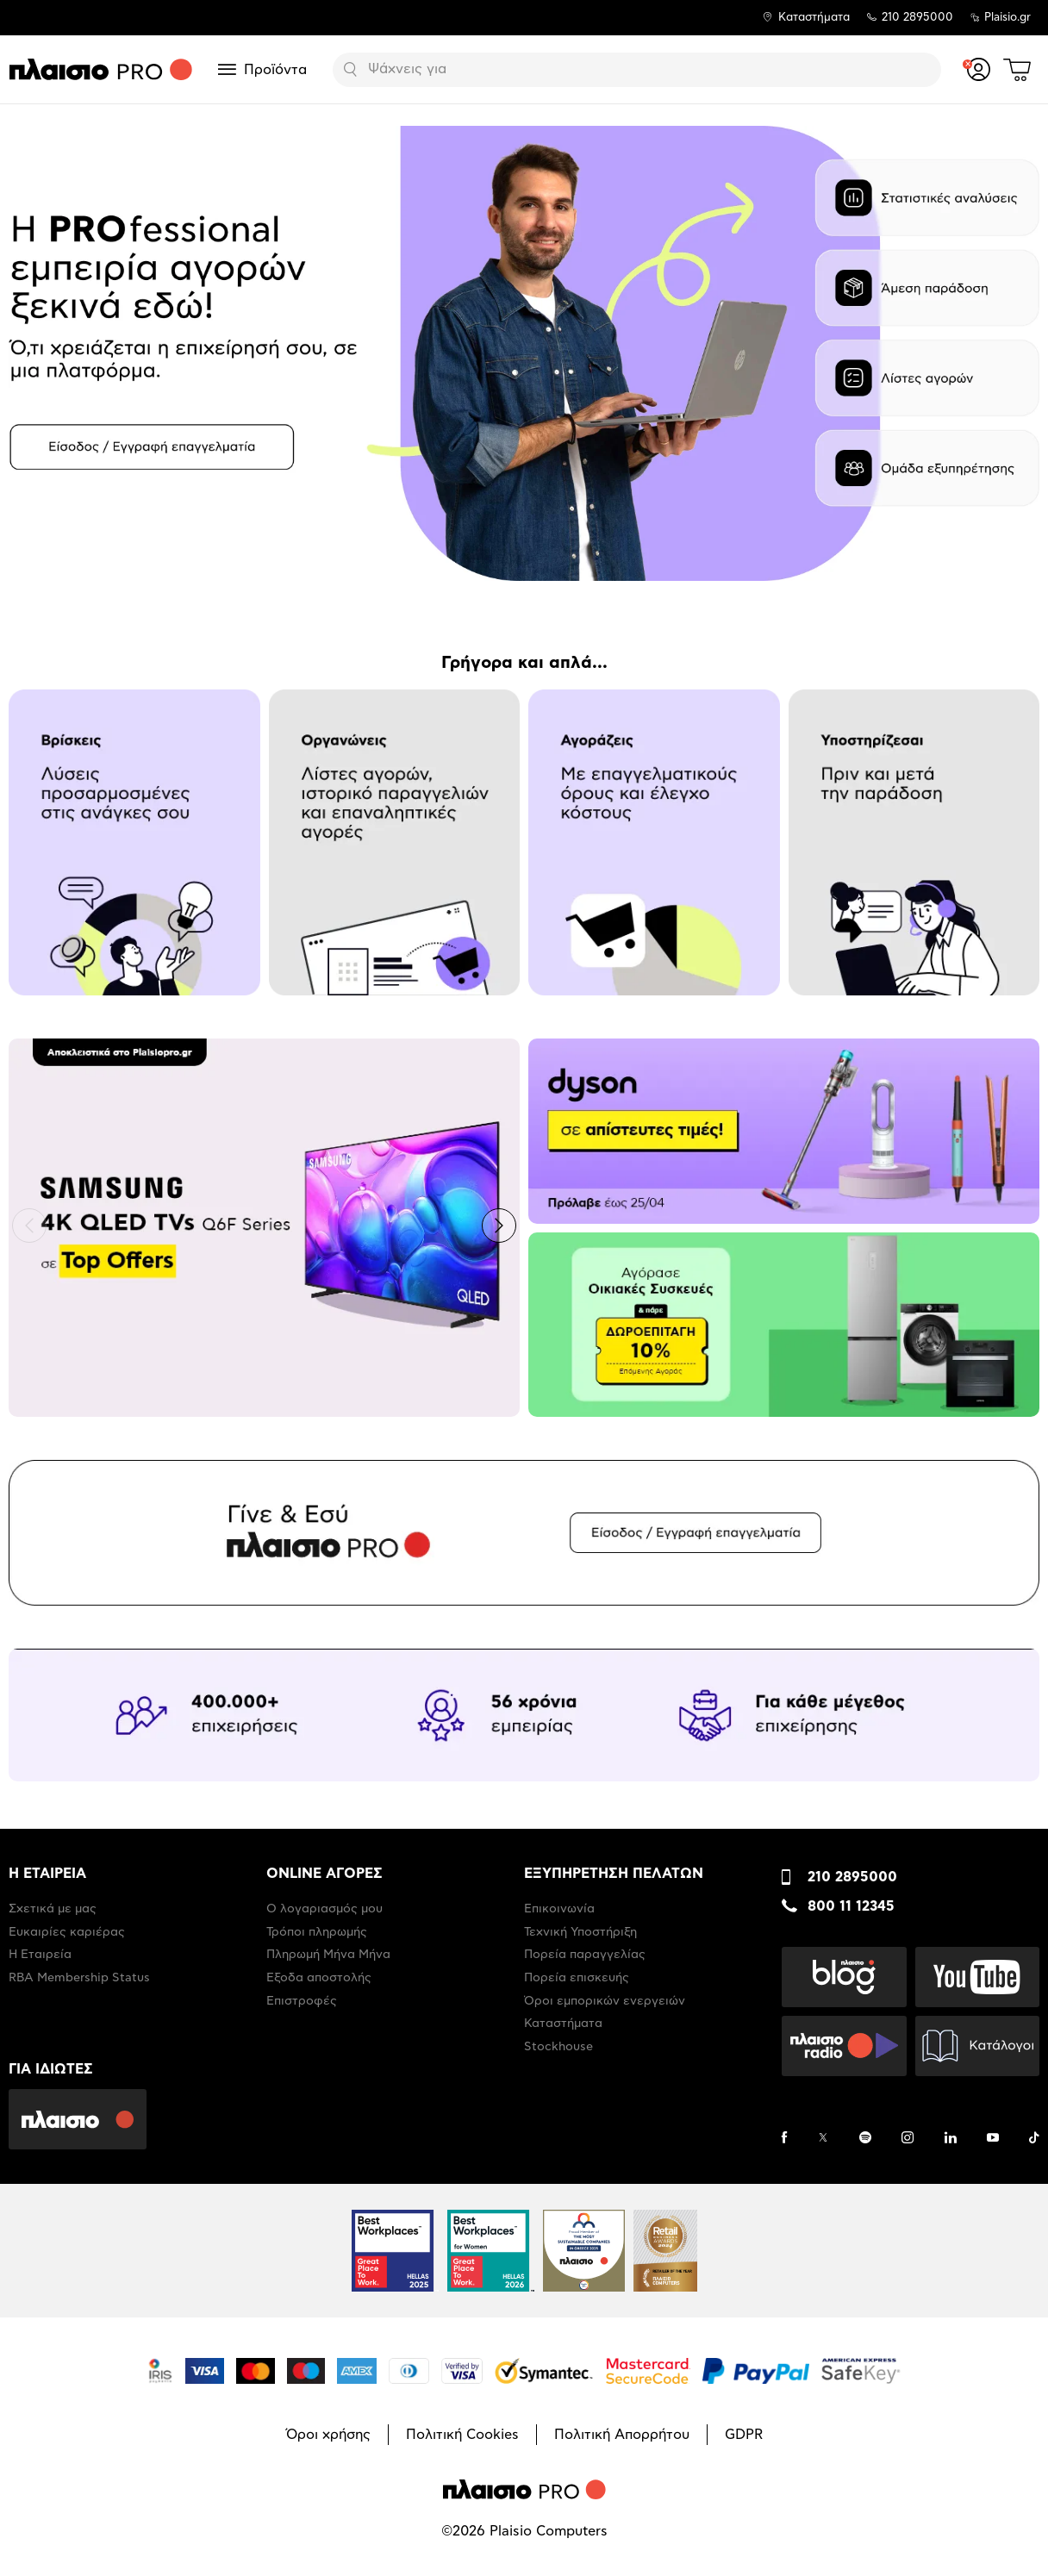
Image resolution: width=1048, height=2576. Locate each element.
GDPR (744, 2435)
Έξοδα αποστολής (318, 1978)
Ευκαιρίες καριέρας (67, 1932)
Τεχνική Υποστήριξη (580, 1932)
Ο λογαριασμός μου (324, 1909)
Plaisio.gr (1007, 17)
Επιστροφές (301, 2001)
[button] (29, 1225)
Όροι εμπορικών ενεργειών (604, 2001)
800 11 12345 (851, 1906)
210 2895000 (852, 1877)
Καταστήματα (814, 17)
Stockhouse (558, 2047)
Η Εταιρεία (40, 1955)
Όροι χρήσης (328, 2435)
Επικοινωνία (559, 1909)
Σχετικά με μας (53, 1909)
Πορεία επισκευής (576, 1978)
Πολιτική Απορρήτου (621, 2435)
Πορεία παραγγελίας (585, 1955)
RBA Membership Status (79, 1978)
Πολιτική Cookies (462, 2435)
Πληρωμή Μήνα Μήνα (328, 1955)
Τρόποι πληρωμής (316, 1932)
